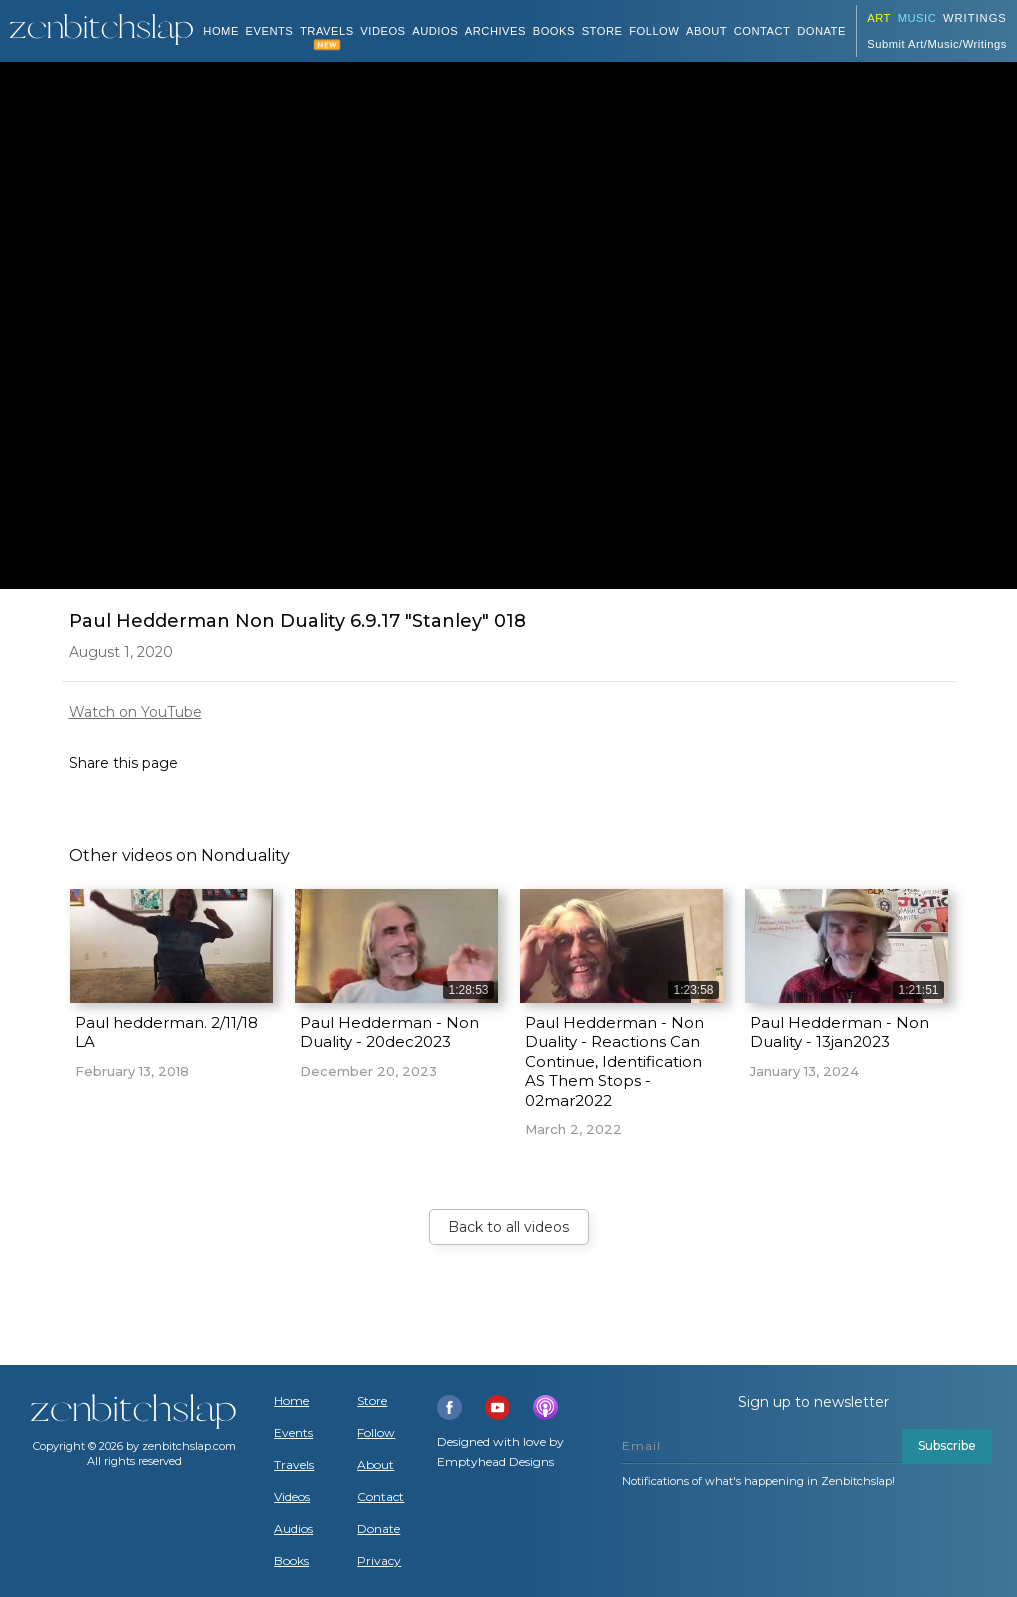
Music (917, 18)
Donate (378, 1529)
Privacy (379, 1561)
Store (602, 31)
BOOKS (554, 31)
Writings (975, 18)
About (706, 31)
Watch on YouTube (135, 712)
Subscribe (947, 1445)
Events (270, 31)
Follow (654, 31)
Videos (292, 1497)
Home (221, 31)
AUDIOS (435, 31)
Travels (294, 1465)
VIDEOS (382, 31)
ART (879, 18)
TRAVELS (327, 31)
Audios (293, 1529)
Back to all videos (508, 1227)
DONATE (821, 31)
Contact (762, 31)
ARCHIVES (495, 31)
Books (291, 1561)
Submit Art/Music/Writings (937, 44)
